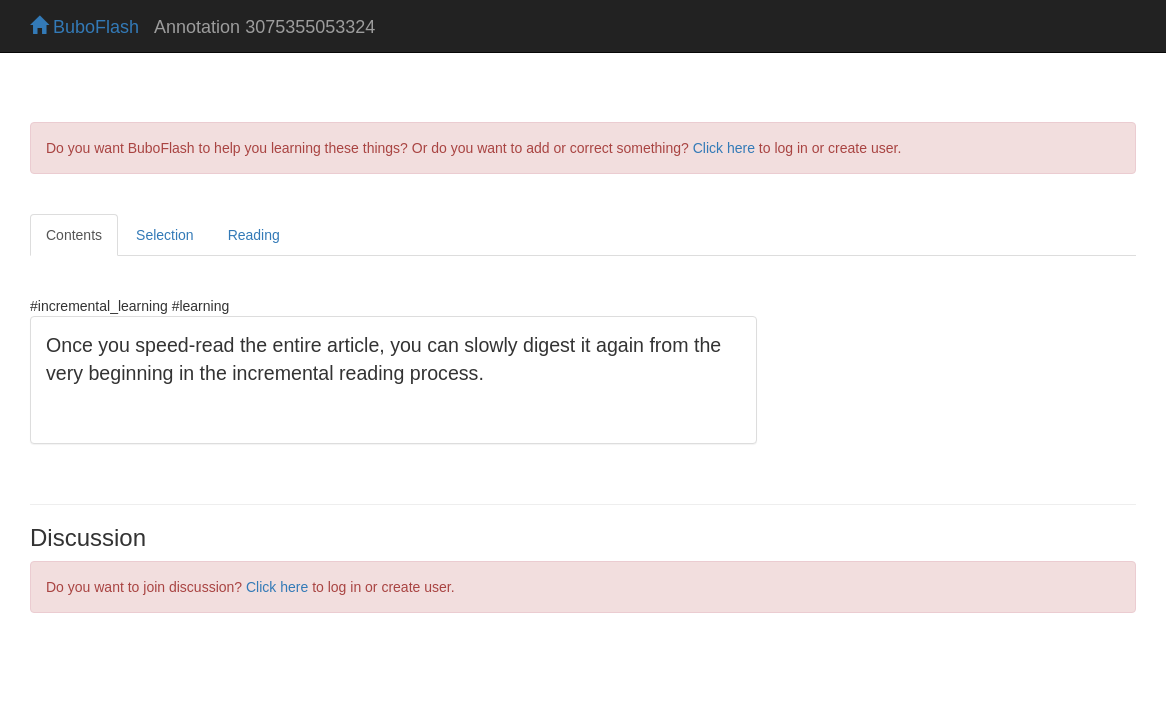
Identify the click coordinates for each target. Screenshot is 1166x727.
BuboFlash (84, 27)
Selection (165, 235)
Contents (74, 235)
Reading (254, 235)
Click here (724, 148)
